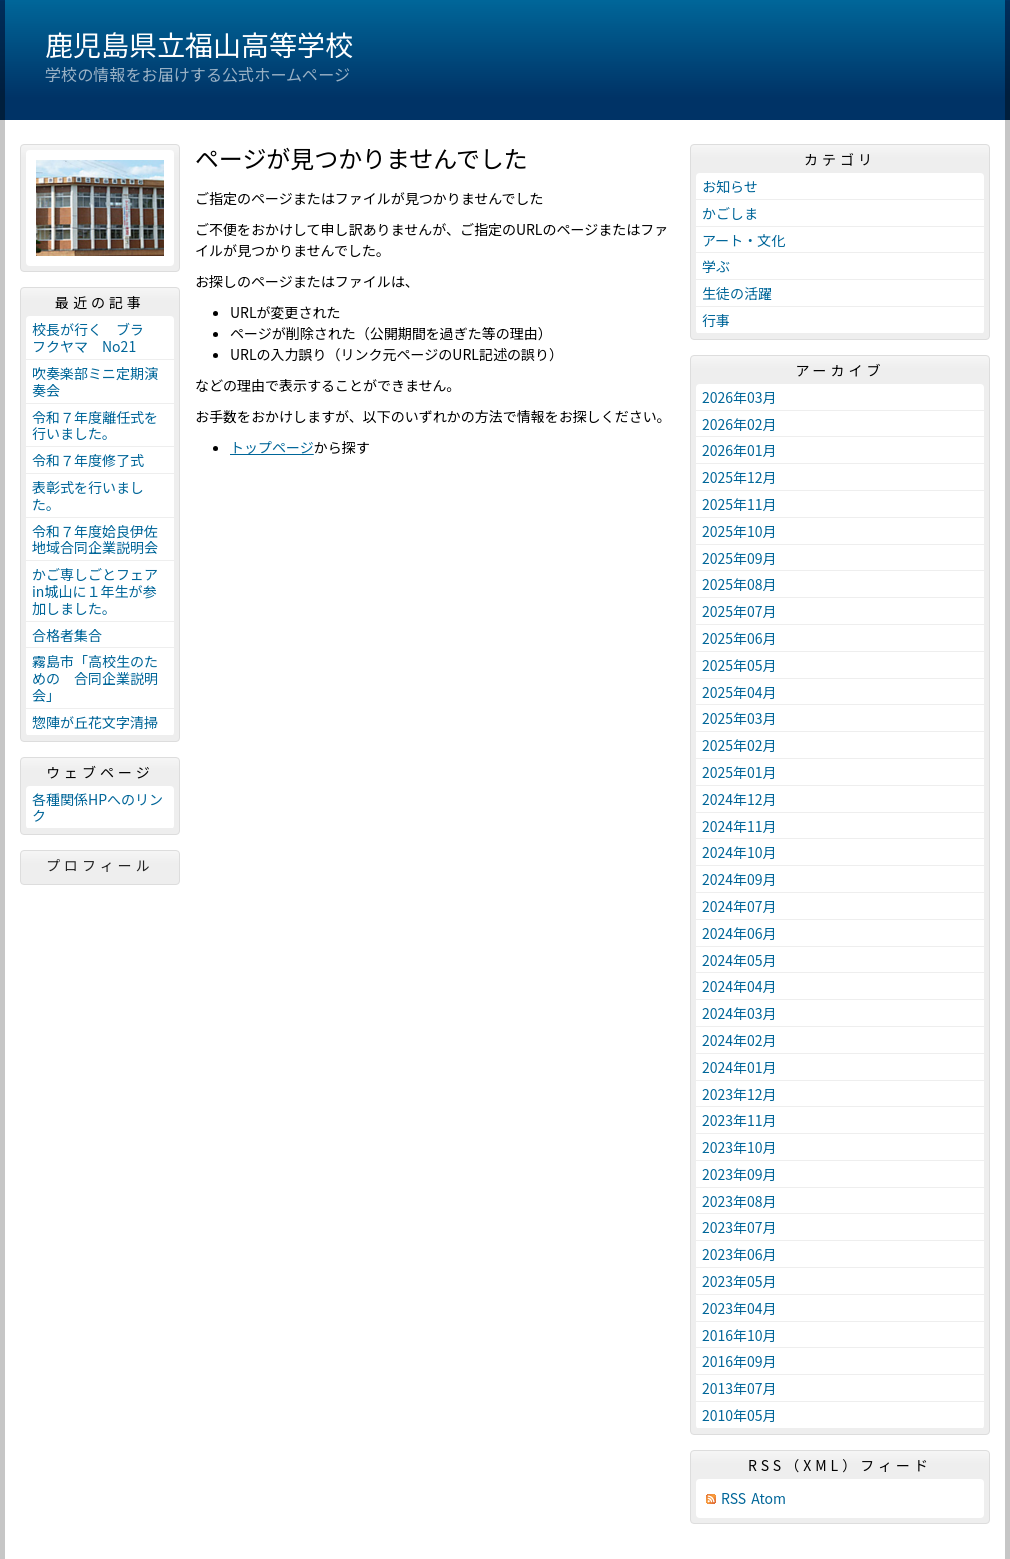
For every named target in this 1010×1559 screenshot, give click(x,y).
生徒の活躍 (737, 293)
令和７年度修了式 (88, 460)
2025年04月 (739, 692)
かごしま (730, 213)
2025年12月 (739, 477)
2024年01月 (739, 1067)
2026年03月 (739, 397)
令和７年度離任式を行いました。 (95, 425)
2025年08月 (739, 584)
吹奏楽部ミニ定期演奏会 (95, 381)
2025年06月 (739, 638)
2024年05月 (739, 960)
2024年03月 (739, 1013)
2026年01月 (739, 450)
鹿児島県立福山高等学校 (199, 44)
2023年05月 (739, 1281)
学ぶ (716, 266)
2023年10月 (739, 1147)
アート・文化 (743, 240)
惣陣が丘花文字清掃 (95, 722)
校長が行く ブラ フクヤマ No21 (95, 337)
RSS (733, 1498)
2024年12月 (739, 799)
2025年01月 (739, 772)
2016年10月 (739, 1335)
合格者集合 (67, 635)
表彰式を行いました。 (88, 495)
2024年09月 (739, 879)
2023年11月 (739, 1120)
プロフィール (100, 865)
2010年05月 (739, 1415)
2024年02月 (739, 1040)
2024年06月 (739, 933)
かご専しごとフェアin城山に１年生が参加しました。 (95, 591)
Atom (768, 1498)
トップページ (272, 447)
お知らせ (730, 186)
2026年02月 (739, 424)
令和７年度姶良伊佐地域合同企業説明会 (95, 539)
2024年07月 (739, 906)
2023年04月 (739, 1308)
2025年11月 (739, 504)
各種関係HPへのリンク (97, 807)
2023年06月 (739, 1254)
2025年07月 (739, 611)
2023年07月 (739, 1227)
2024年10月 (739, 852)
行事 (716, 320)
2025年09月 (739, 558)
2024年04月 (739, 986)
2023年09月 (739, 1174)
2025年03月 (739, 718)
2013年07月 (739, 1388)
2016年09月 (739, 1361)
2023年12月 (739, 1094)
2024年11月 (739, 826)
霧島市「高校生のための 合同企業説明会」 (95, 678)
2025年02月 (739, 745)
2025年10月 (739, 531)
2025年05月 (739, 665)
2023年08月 (739, 1201)
